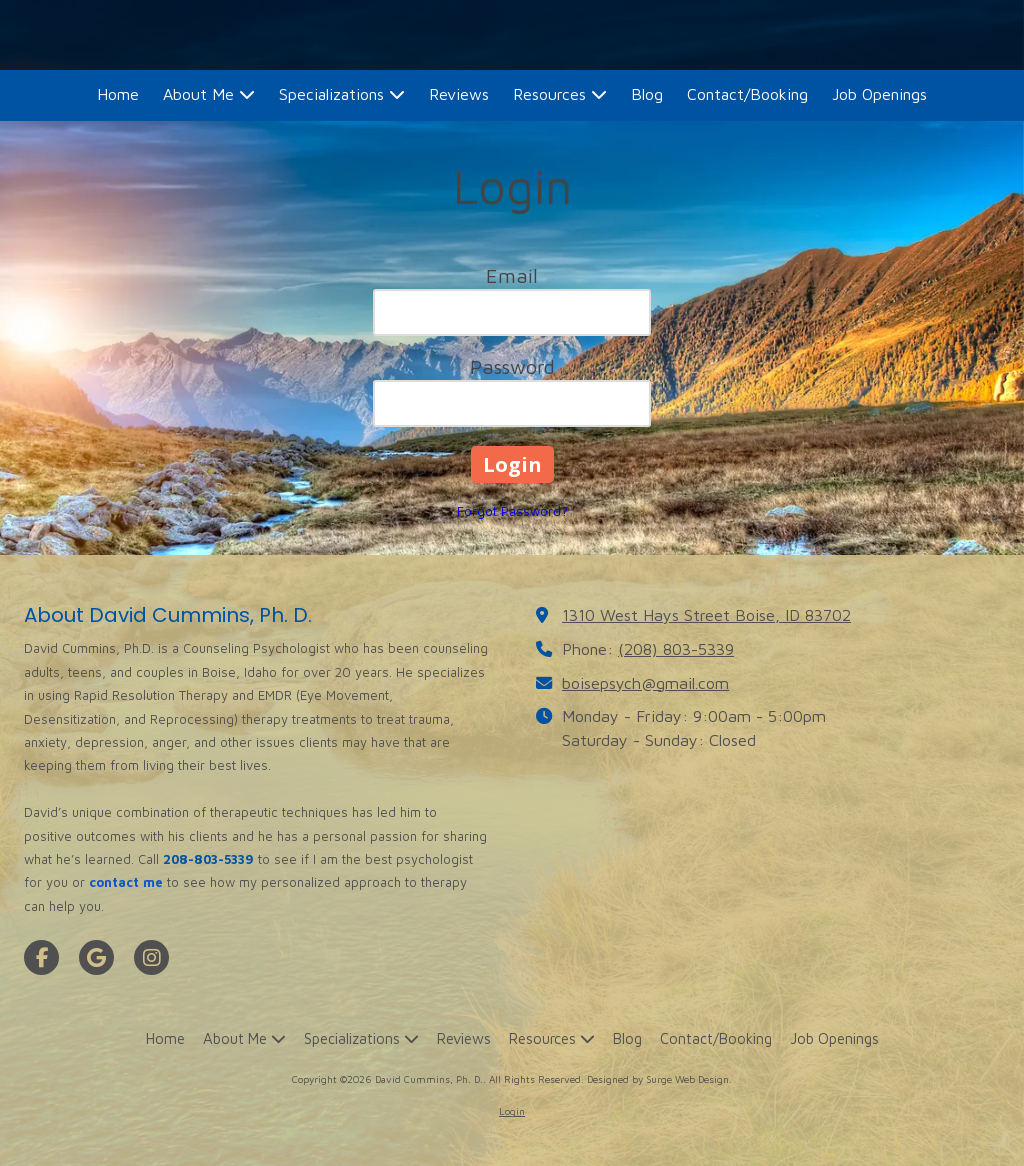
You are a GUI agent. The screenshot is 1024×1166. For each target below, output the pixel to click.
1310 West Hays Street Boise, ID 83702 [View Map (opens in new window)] (706, 614)
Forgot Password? (512, 511)
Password (512, 366)
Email (512, 275)
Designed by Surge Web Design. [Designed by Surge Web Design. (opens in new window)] (659, 1079)
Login (512, 1111)
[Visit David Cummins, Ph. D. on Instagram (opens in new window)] (151, 957)
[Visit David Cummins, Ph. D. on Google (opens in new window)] (96, 957)
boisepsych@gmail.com (645, 682)
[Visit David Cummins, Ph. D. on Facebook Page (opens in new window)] (41, 957)
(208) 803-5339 (676, 648)
